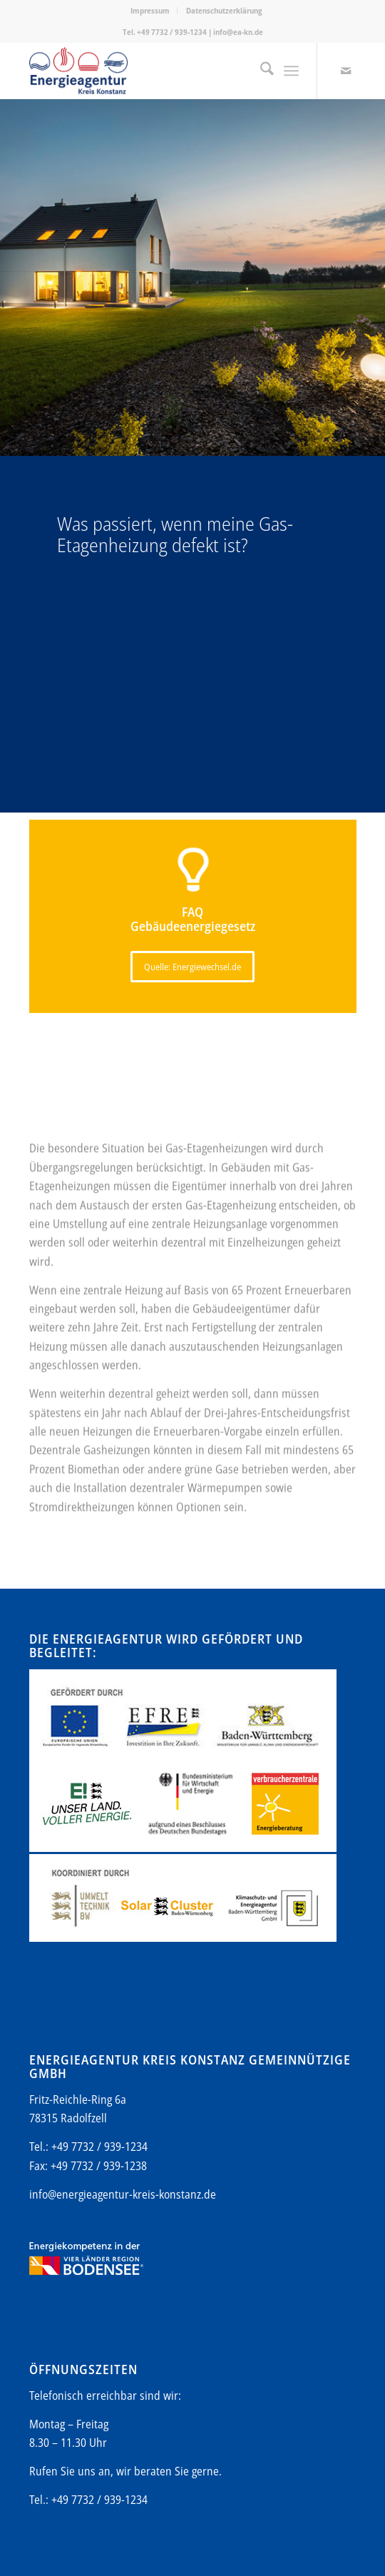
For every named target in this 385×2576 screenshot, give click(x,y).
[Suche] (260, 70)
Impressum (150, 10)
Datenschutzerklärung (224, 10)
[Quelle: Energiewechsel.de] (192, 966)
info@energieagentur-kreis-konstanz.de (122, 2194)
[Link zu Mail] (345, 70)
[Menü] (291, 71)
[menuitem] (150, 10)
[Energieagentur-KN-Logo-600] (160, 70)
